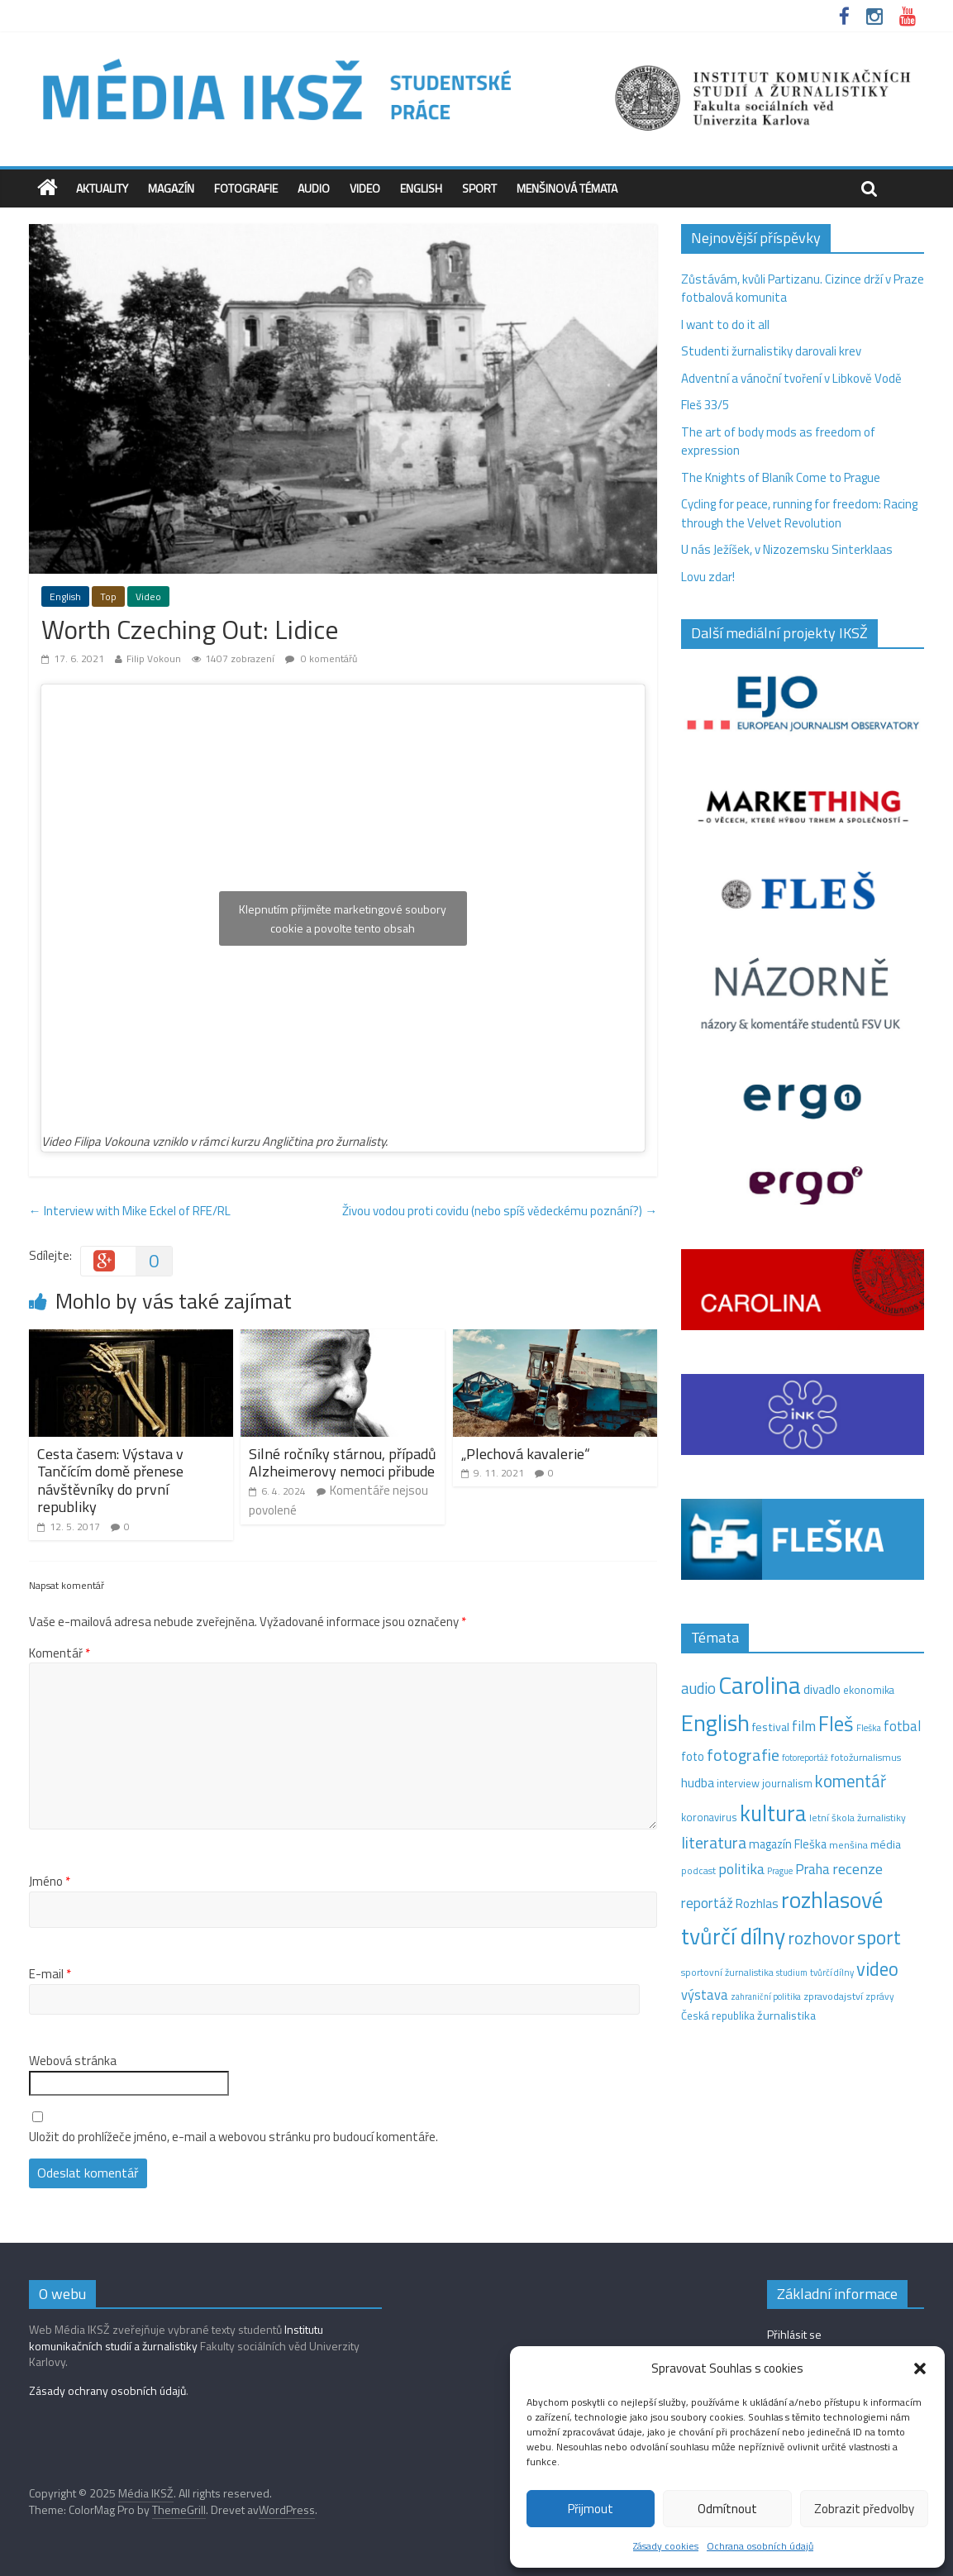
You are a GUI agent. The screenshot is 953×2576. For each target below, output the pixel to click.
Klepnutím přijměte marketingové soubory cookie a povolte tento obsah (342, 918)
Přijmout (590, 2508)
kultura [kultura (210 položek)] (773, 1812)
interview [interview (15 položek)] (738, 1783)
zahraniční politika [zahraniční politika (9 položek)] (766, 1996)
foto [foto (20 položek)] (692, 1757)
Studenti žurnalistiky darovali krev (771, 350)
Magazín (171, 188)
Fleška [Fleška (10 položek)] (868, 1727)
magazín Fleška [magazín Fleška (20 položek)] (788, 1844)
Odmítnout (727, 2508)
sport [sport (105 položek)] (879, 1937)
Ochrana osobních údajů (760, 2546)
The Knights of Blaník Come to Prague (780, 477)
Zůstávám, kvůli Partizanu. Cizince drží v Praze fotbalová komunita (802, 289)
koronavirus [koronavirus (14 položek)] (709, 1817)
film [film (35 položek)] (804, 1726)
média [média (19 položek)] (885, 1844)
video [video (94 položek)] (877, 1968)
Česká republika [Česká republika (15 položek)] (718, 2015)
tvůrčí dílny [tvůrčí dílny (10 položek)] (832, 1972)
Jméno (49, 1881)
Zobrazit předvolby (864, 2508)
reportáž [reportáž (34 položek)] (707, 1903)
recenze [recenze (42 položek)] (857, 1868)
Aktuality (102, 188)
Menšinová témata (567, 188)
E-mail (50, 1974)
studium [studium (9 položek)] (792, 1972)
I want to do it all (725, 324)
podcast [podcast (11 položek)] (698, 1870)
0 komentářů (321, 658)
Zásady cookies (665, 2546)
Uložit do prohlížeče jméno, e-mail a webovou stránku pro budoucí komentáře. (233, 2137)
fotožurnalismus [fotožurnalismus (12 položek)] (866, 1757)
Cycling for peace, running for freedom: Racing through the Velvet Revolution (799, 513)
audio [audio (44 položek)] (698, 1688)
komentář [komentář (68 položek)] (850, 1780)
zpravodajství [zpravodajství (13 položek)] (833, 1996)
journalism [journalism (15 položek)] (787, 1783)
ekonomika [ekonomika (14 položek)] (868, 1690)
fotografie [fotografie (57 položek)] (743, 1754)
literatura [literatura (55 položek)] (713, 1842)
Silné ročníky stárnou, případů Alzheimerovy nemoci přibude (342, 1463)
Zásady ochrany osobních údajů (107, 2390)
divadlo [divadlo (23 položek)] (822, 1689)
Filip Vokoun (153, 658)
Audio (314, 188)
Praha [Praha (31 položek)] (812, 1869)
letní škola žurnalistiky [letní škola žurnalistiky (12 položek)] (857, 1817)
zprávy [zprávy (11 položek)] (879, 1996)
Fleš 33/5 (705, 404)
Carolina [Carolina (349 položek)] (759, 1685)
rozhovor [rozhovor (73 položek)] (821, 1938)
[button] (920, 2368)
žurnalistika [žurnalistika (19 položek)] (786, 2015)
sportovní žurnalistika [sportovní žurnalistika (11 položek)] (727, 1972)
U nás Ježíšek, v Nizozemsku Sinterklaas (788, 549)
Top (108, 596)
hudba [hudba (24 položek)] (697, 1782)
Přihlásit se (794, 2334)
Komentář (59, 1653)
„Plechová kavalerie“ (525, 1454)
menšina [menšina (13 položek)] (848, 1845)
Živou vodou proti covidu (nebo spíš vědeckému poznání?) (499, 1210)
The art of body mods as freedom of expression (778, 441)
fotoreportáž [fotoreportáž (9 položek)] (805, 1757)
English (421, 188)
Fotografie (246, 188)
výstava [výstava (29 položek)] (704, 1994)
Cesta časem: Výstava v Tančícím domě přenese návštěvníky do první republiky (110, 1481)
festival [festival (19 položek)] (770, 1727)
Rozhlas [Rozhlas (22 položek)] (757, 1903)
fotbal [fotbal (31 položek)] (902, 1726)
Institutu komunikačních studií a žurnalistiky (176, 2337)
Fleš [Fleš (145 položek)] (836, 1723)
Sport (479, 188)
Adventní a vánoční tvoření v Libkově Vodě (791, 378)
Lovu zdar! (708, 576)
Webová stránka (73, 2061)
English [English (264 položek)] (715, 1722)
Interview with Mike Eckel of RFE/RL (130, 1210)
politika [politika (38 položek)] (741, 1869)
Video (365, 188)
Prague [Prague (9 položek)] (780, 1870)
